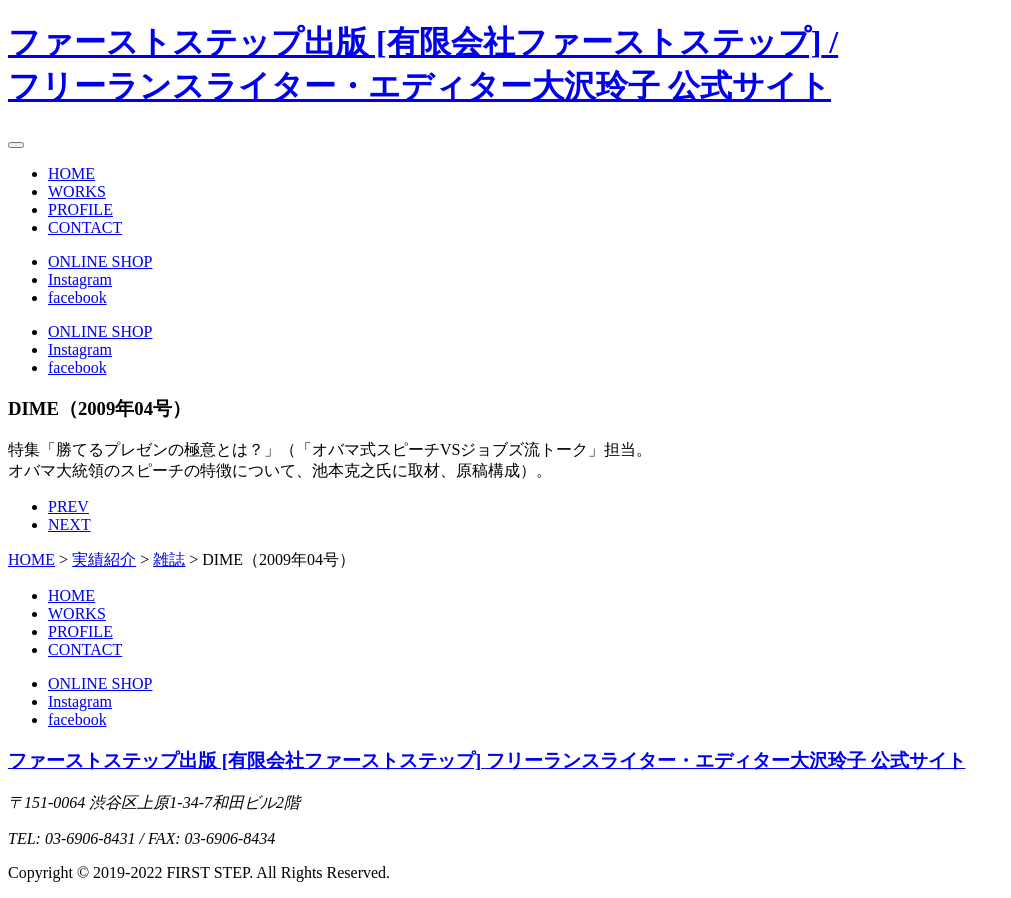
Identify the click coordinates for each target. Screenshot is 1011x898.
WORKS (77, 191)
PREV (68, 506)
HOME (71, 173)
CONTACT (85, 227)
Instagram (80, 279)
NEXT (69, 524)
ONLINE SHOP (100, 261)
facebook (77, 297)
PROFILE (80, 209)
